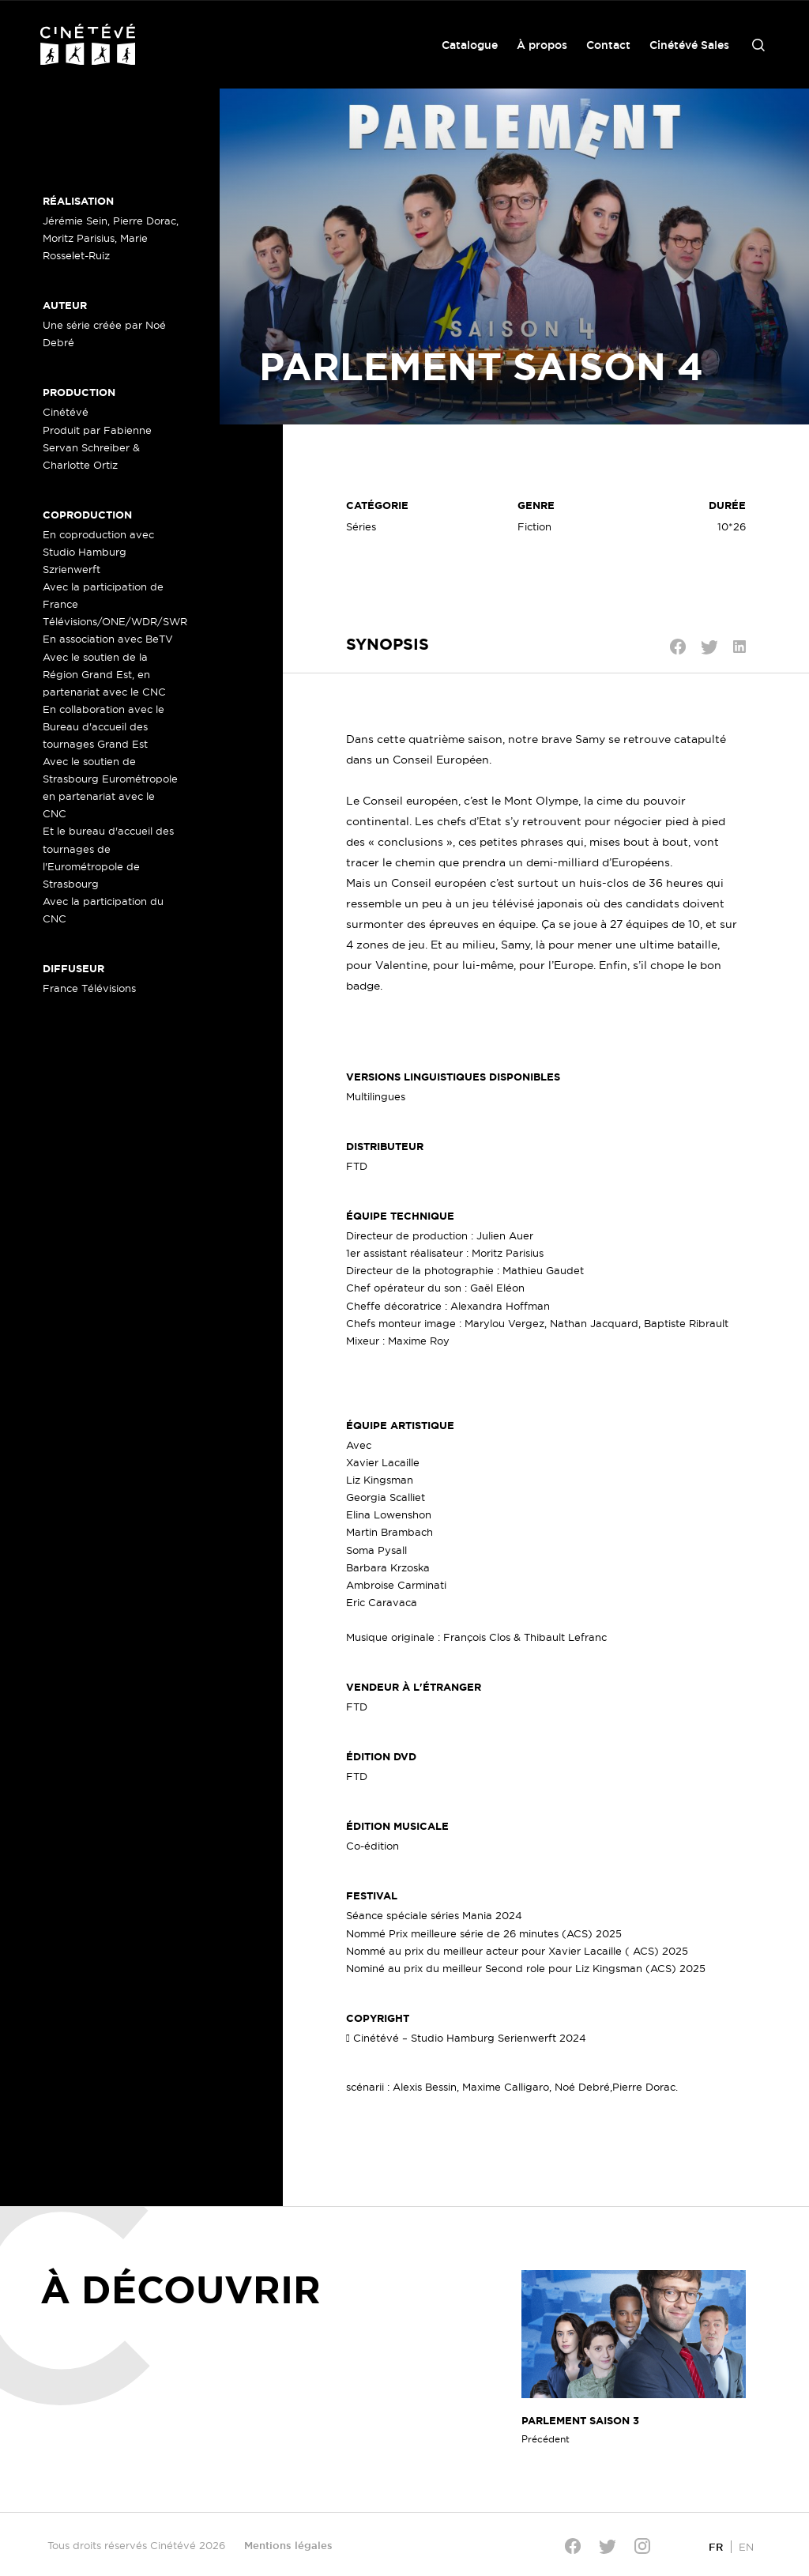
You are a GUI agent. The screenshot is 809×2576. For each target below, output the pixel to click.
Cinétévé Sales (689, 45)
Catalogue (470, 45)
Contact (608, 45)
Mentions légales (288, 2545)
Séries (361, 526)
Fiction (534, 526)
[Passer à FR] (716, 2546)
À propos (542, 45)
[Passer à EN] (746, 2546)
